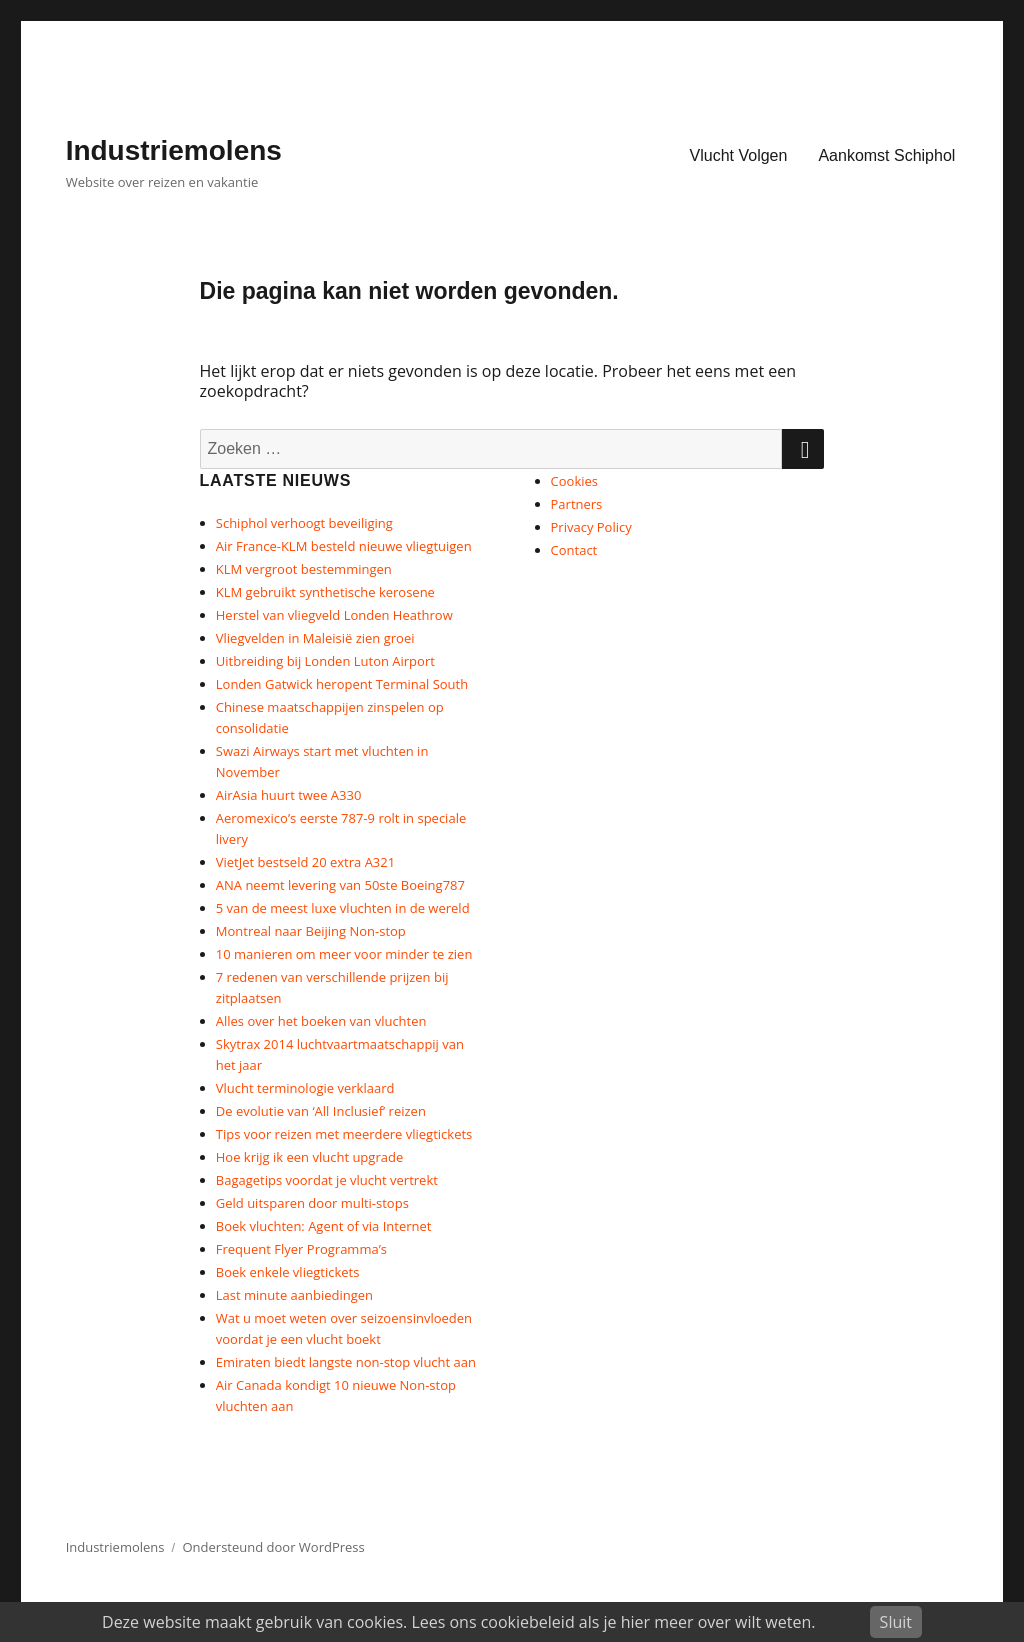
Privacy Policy (591, 527)
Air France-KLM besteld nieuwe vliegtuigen (344, 546)
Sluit (896, 1622)
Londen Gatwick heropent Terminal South (342, 684)
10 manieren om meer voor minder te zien (344, 954)
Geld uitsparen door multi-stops (312, 1203)
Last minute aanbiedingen (294, 1295)
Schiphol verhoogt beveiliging (304, 523)
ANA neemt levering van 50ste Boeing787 (340, 885)
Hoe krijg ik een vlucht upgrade (309, 1157)
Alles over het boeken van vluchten (321, 1021)
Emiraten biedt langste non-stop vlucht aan (346, 1362)
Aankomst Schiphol (886, 155)
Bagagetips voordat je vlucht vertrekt (327, 1180)
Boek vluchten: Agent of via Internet (324, 1226)
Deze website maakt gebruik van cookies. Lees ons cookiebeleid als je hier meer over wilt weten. (458, 1622)
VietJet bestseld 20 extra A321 (305, 862)
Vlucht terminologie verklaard (305, 1088)
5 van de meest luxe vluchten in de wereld (343, 908)
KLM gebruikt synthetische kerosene (325, 592)
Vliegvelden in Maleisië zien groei (315, 638)
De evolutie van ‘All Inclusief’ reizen (321, 1111)
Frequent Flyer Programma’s (301, 1249)
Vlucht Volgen (739, 155)
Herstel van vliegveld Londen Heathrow (334, 615)
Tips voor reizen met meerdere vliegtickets (344, 1134)
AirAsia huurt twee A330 (289, 795)
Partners (577, 504)
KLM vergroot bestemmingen (304, 569)
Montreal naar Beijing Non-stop (311, 931)
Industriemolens (174, 150)
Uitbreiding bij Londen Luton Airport (325, 661)
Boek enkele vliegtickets (288, 1272)
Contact (574, 550)
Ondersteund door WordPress (274, 1547)
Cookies (574, 481)
